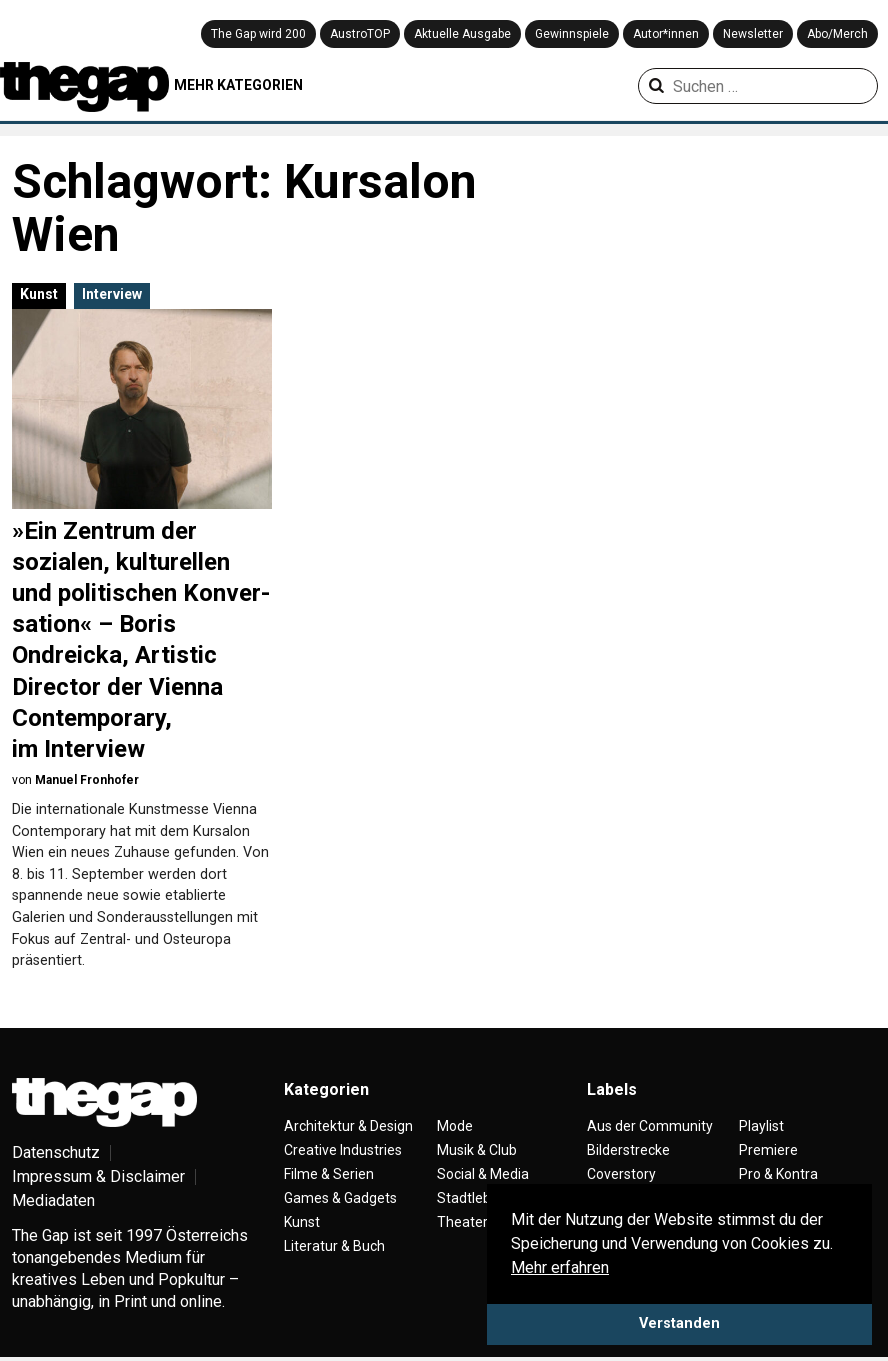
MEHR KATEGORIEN (238, 85)
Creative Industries (343, 1150)
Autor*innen (666, 34)
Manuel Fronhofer (87, 780)
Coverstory (621, 1174)
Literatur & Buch (334, 1246)
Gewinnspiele (572, 34)
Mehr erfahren (560, 1267)
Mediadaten (53, 1200)
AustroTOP (360, 34)
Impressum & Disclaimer (98, 1176)
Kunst (39, 294)
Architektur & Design (348, 1126)
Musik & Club (477, 1150)
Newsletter (753, 34)
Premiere (768, 1150)
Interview (112, 294)
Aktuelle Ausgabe (462, 34)
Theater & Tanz (486, 1222)
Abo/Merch (837, 34)
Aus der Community (650, 1126)
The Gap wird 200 (258, 34)
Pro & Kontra (778, 1174)
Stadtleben (472, 1198)
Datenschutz (56, 1152)
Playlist (761, 1126)
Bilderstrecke (628, 1150)
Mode (455, 1126)
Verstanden (679, 1323)
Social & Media (483, 1174)
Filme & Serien (329, 1174)
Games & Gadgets (340, 1198)
